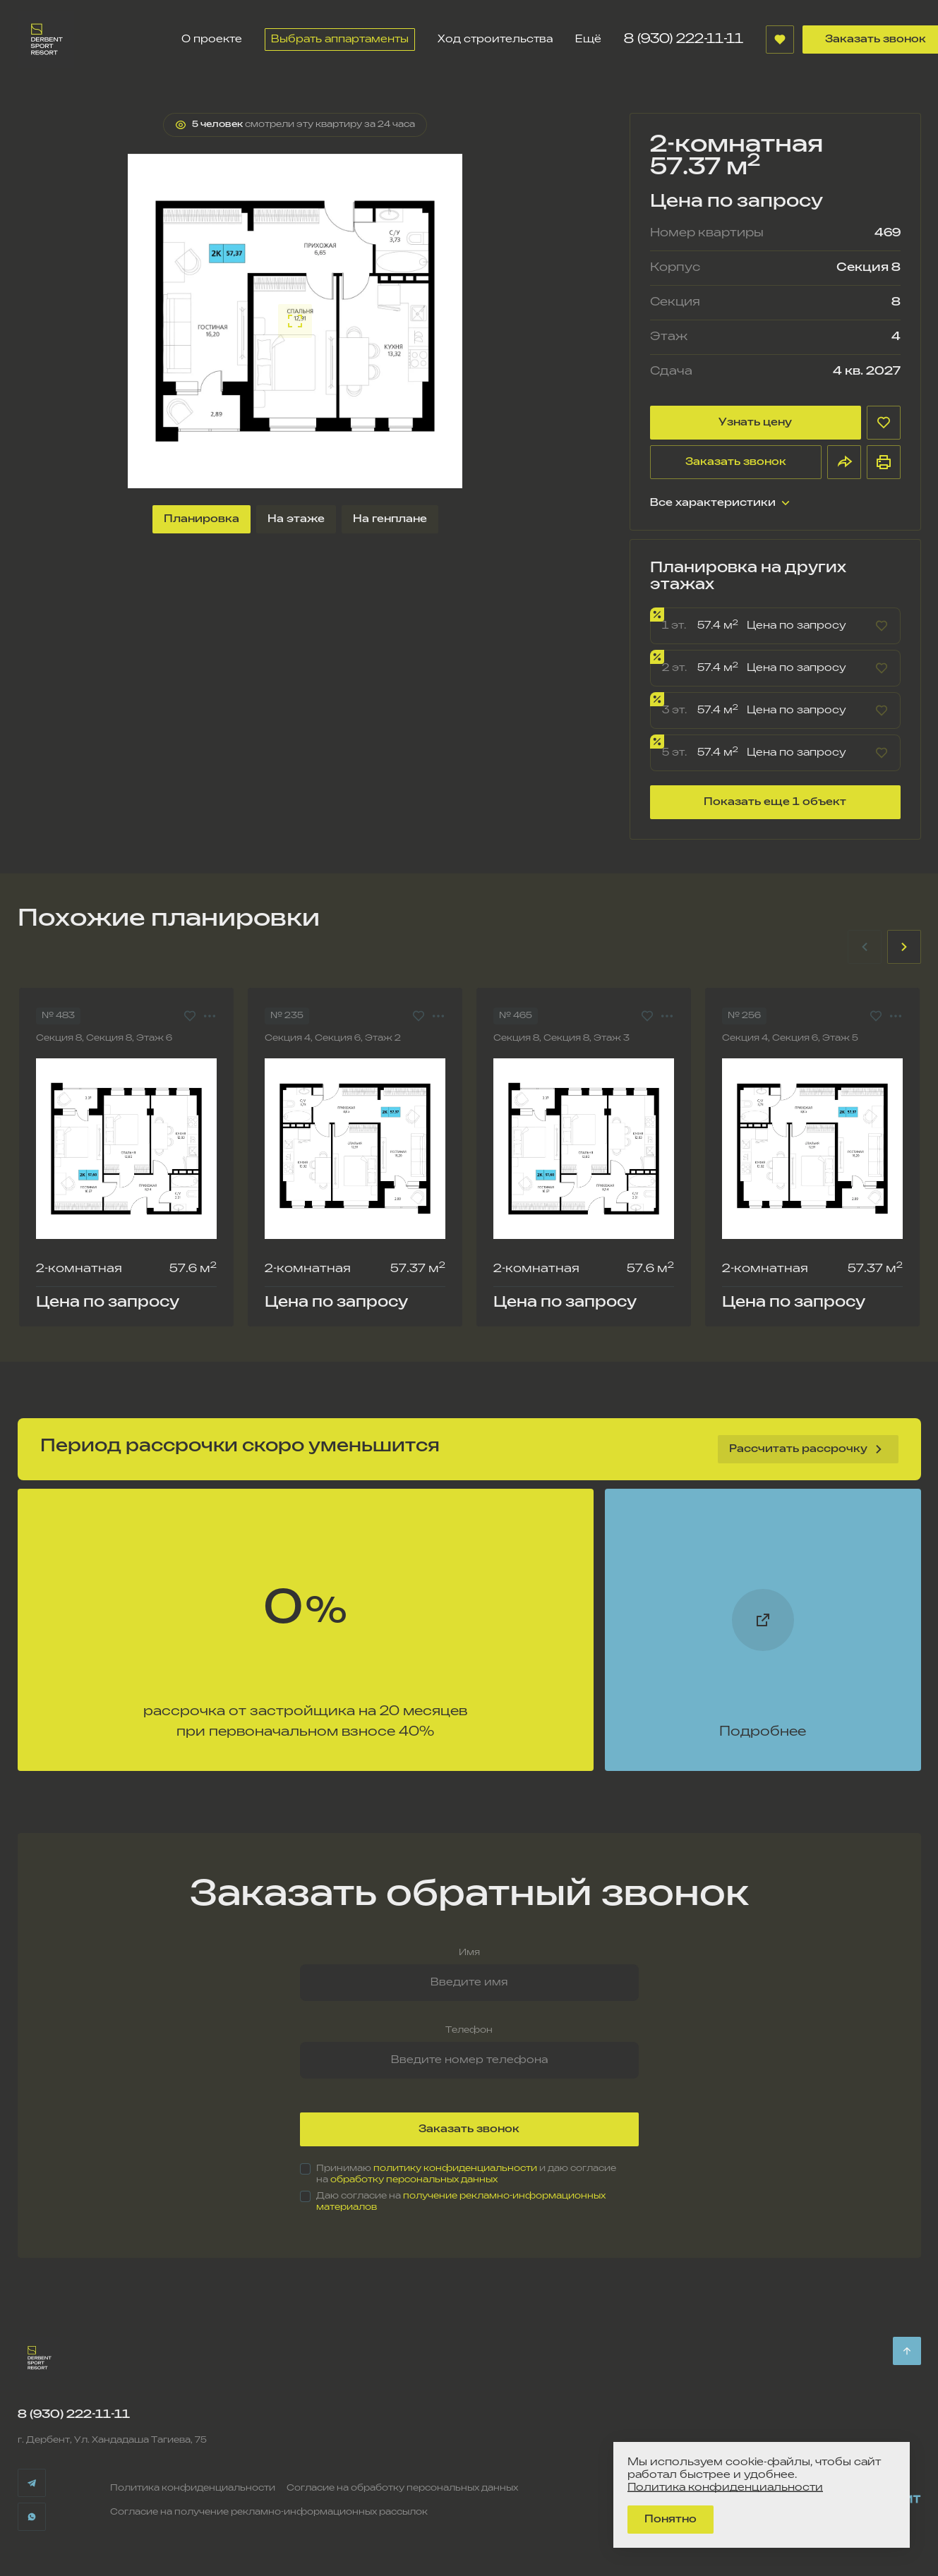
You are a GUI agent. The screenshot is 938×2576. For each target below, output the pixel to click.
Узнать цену (755, 422)
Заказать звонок (735, 461)
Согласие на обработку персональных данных (402, 2488)
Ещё (588, 39)
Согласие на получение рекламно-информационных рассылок (269, 2512)
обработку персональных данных (414, 2180)
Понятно (670, 2519)
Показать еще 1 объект (775, 801)
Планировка (201, 519)
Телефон (469, 2030)
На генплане (390, 519)
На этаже (296, 519)
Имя (469, 1953)
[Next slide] (904, 947)
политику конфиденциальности (455, 2168)
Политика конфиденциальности (192, 2488)
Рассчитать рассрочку (808, 1449)
